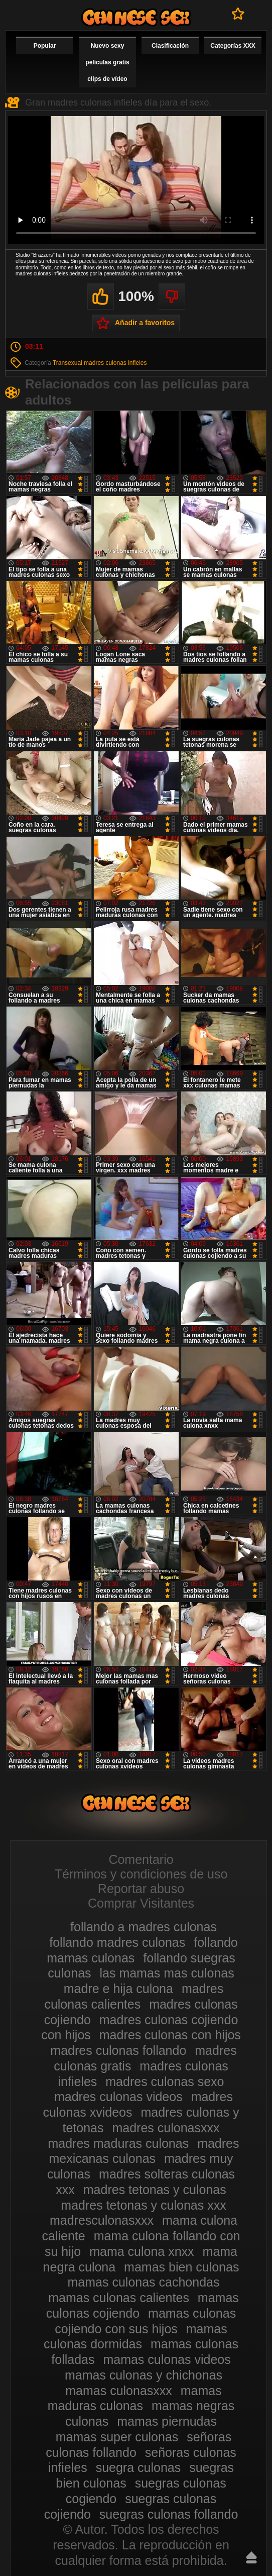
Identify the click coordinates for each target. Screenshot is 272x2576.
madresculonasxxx (102, 2220)
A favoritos (238, 14)
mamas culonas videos (166, 2359)
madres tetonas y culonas (154, 2190)
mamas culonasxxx (118, 2391)
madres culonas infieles (115, 362)
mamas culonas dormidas (135, 2336)
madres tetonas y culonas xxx (143, 2205)
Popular (45, 45)
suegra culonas (138, 2467)
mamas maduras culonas (135, 2398)
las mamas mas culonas (166, 1973)
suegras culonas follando (168, 2514)
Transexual (67, 362)
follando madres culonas (117, 1942)
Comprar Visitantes (141, 1903)
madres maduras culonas (118, 2143)
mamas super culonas (117, 2437)
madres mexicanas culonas (144, 2151)
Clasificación (170, 45)
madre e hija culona (118, 1988)
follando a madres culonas (143, 1927)
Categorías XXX (232, 45)
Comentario (140, 1859)
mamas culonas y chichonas (143, 2375)
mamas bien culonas (181, 2267)
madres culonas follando (118, 2050)
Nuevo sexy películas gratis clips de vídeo (107, 62)
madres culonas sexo (164, 2081)
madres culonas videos (118, 2097)
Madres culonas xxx (136, 17)
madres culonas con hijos (170, 2035)
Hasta (251, 2557)
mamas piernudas (167, 2421)
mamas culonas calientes (118, 2298)
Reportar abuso (141, 1888)
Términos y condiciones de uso (141, 1874)
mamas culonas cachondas (144, 2282)
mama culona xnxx (141, 2251)
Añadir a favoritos (145, 323)
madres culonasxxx (165, 2128)
